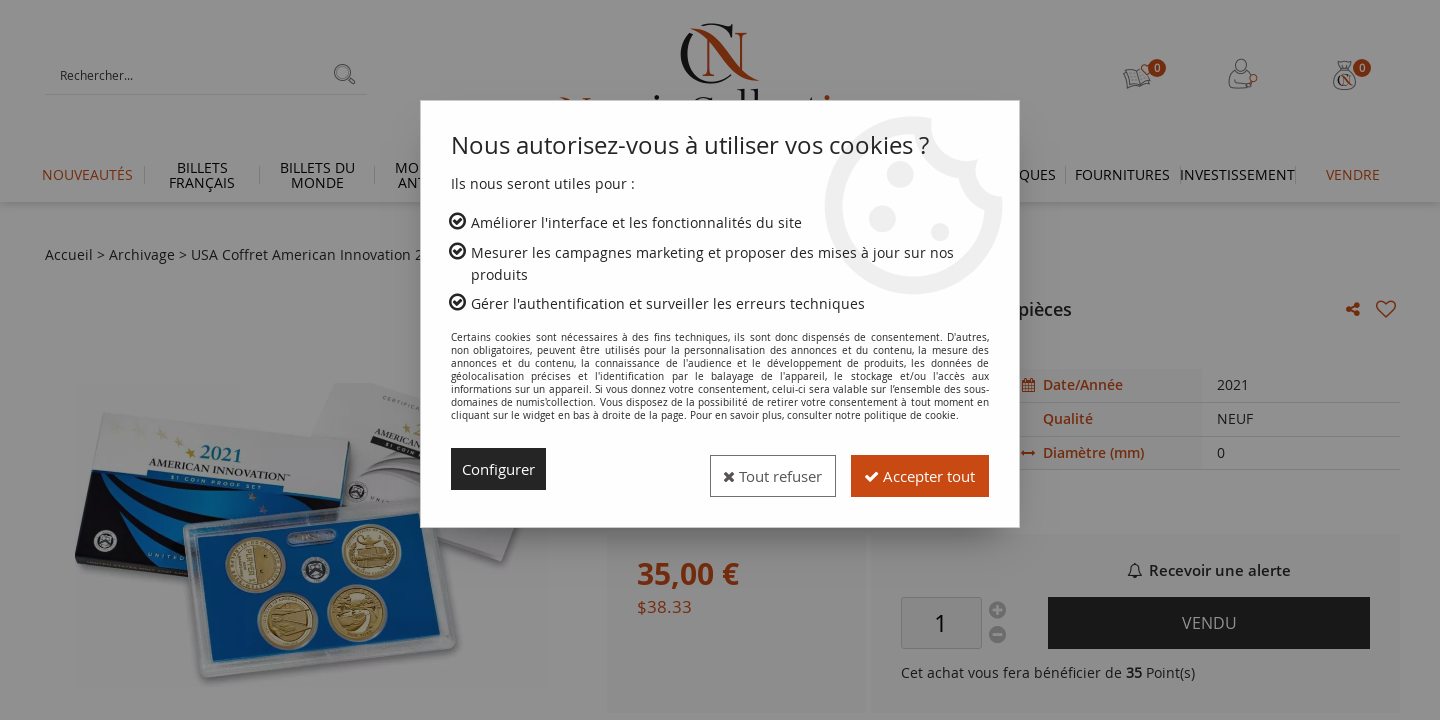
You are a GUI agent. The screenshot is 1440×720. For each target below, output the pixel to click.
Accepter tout (911, 469)
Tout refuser (748, 469)
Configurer (502, 469)
